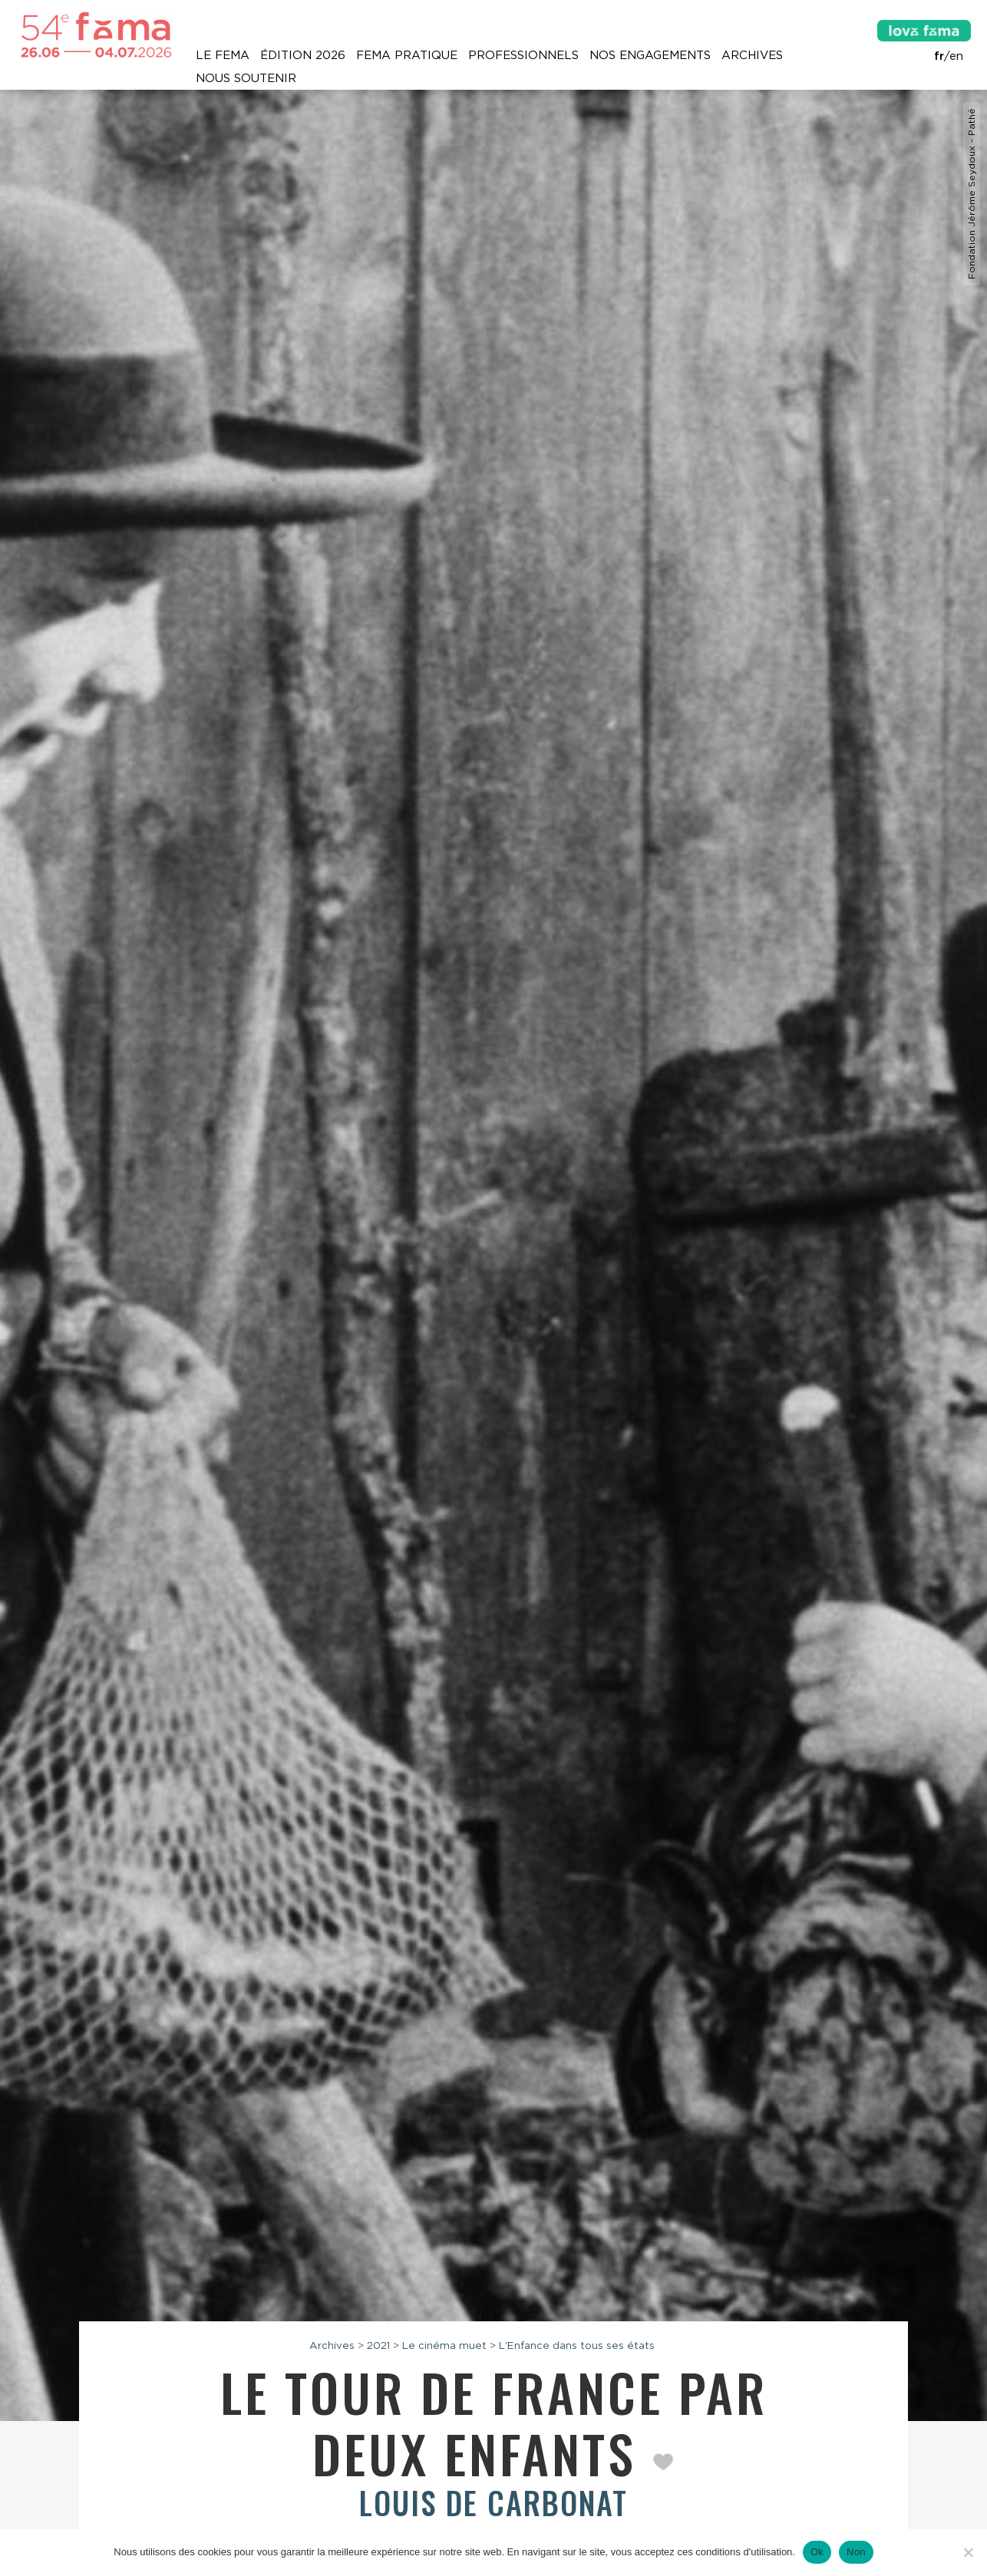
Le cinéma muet (444, 2345)
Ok (817, 2552)
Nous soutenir (246, 78)
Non (856, 2552)
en (956, 56)
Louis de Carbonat (493, 2502)
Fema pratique (406, 55)
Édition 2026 (302, 55)
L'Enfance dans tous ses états (577, 2345)
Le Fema (222, 55)
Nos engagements (650, 55)
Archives (752, 55)
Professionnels (523, 55)
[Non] (967, 2552)
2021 (378, 2345)
